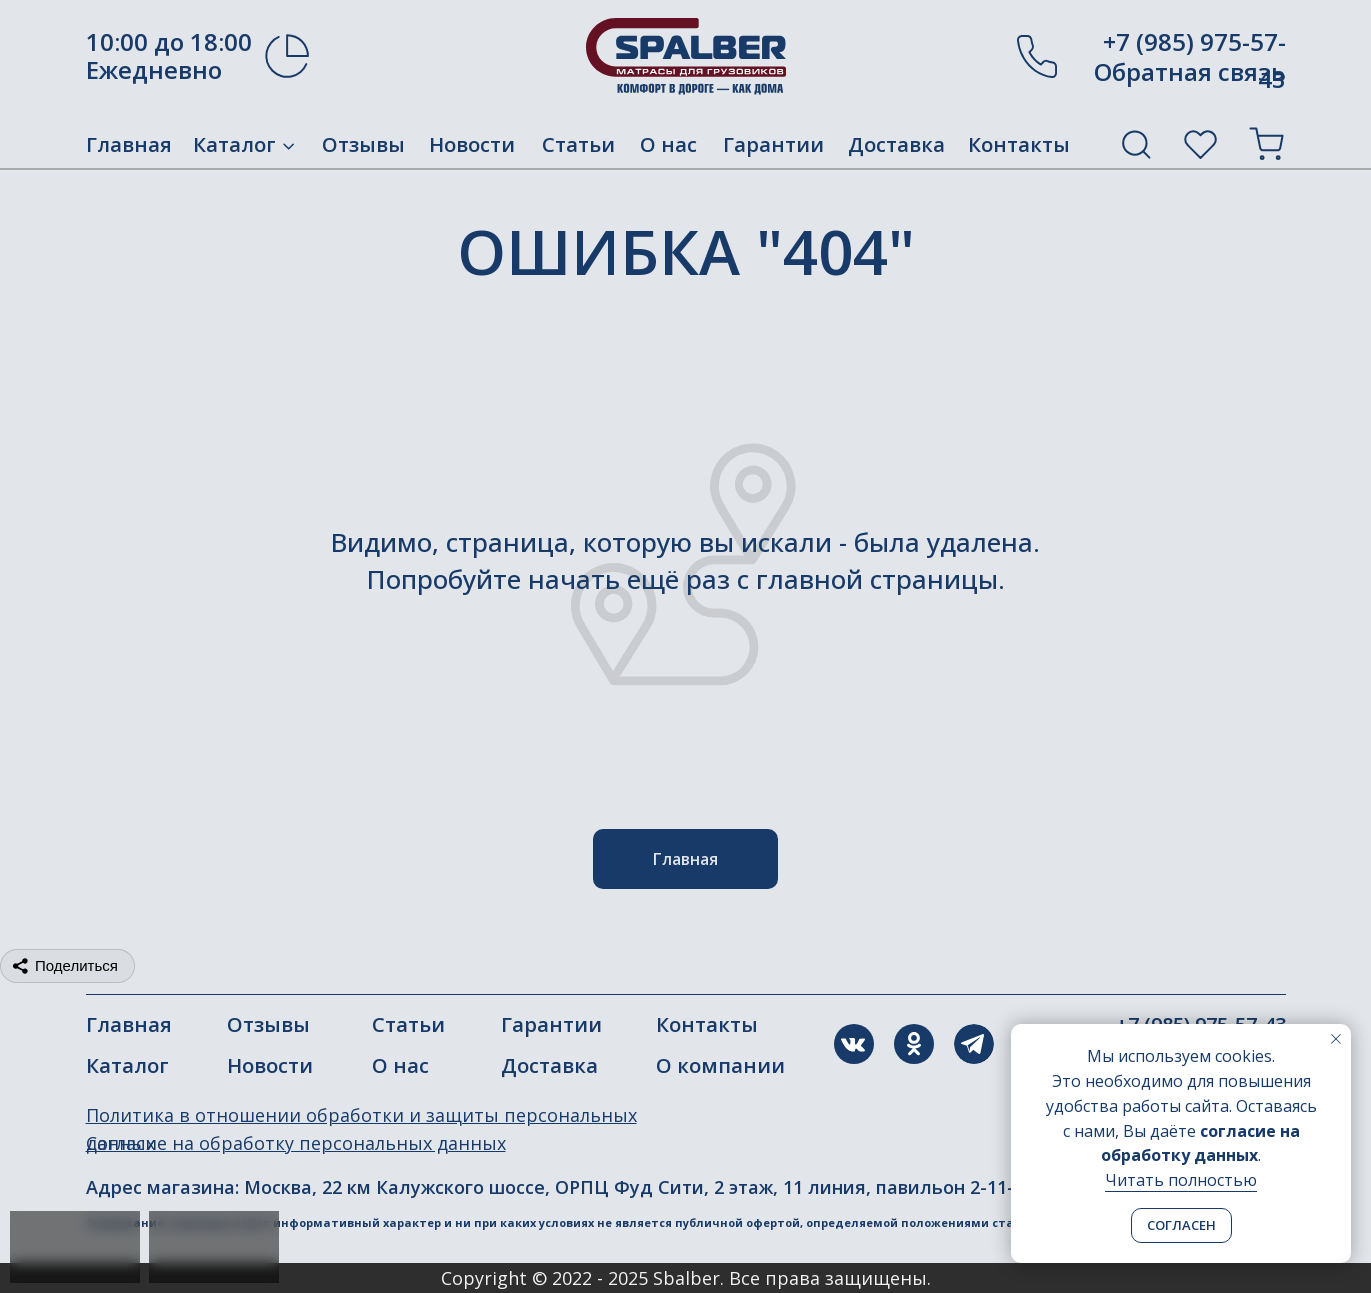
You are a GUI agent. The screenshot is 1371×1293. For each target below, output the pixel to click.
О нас (668, 144)
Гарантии (773, 144)
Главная (129, 144)
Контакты (1019, 144)
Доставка (896, 144)
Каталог (234, 144)
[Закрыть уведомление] (1336, 1039)
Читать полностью (1181, 1180)
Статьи (578, 144)
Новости (472, 144)
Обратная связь (1190, 71)
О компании (720, 1065)
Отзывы (363, 144)
